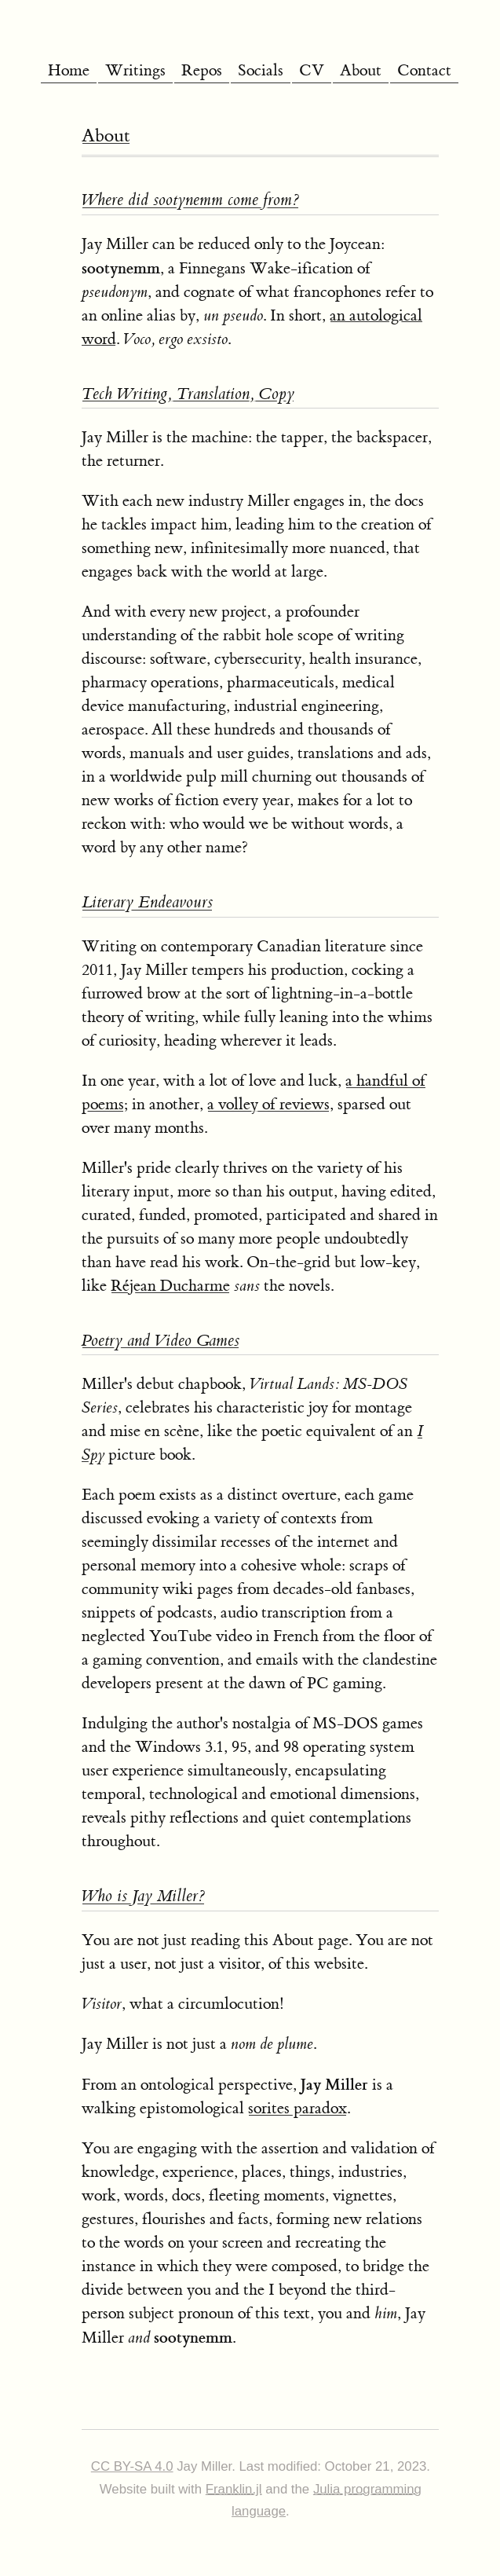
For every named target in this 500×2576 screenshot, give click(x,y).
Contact (424, 70)
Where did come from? (190, 200)
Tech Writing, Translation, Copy (188, 394)
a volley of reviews (268, 1104)
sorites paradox (297, 2108)
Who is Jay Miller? (143, 1896)
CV (311, 70)
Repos (201, 70)
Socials (260, 70)
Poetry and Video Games (160, 1340)
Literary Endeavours (147, 902)
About (360, 70)
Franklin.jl (234, 2489)
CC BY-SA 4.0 (132, 2466)
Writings (135, 70)
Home (68, 70)
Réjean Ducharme (170, 1285)
